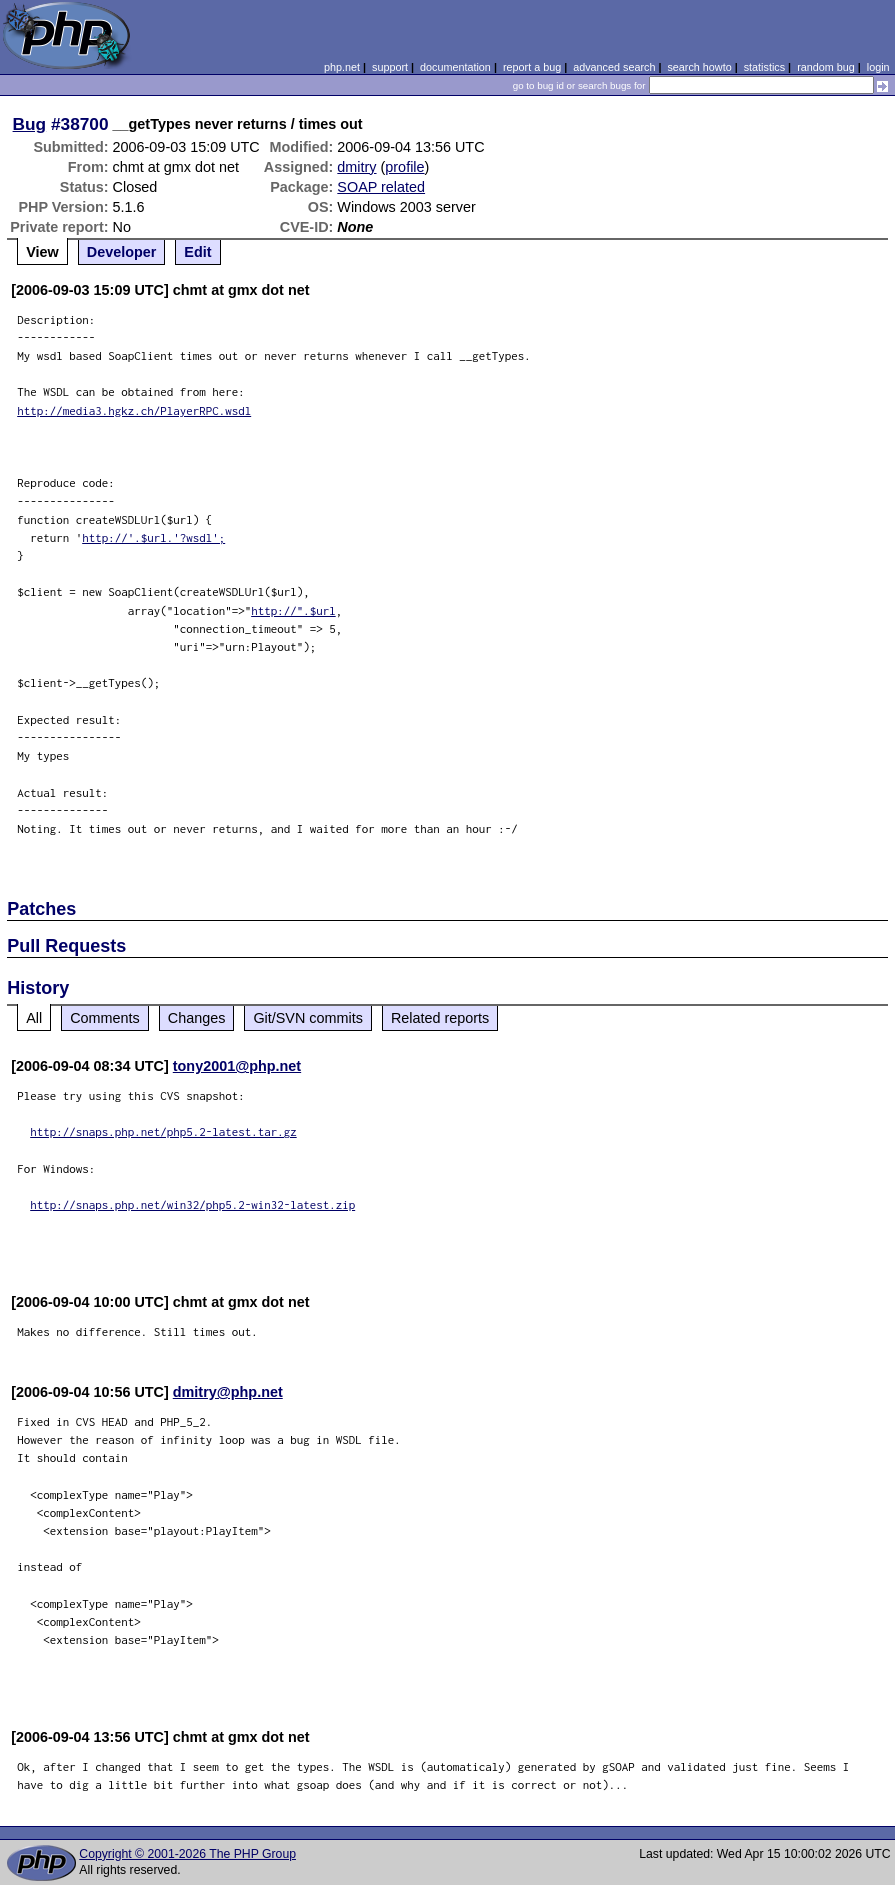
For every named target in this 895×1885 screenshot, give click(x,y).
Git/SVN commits (308, 1018)
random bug (826, 67)
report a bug (532, 67)
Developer (122, 252)
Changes (197, 1018)
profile (404, 167)
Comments (105, 1018)
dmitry (356, 167)
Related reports (440, 1018)
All (34, 1018)
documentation (455, 67)
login (878, 67)
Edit (197, 252)
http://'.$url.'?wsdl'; (153, 537)
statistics (764, 67)
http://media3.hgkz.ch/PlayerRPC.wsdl (134, 410)
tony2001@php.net (237, 1066)
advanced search (614, 67)
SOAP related (381, 187)
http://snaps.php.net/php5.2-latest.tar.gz (163, 1131)
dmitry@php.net (228, 1392)
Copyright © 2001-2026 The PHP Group (187, 1854)
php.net (342, 67)
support (390, 67)
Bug (30, 124)
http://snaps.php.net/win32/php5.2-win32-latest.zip (192, 1204)
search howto (699, 67)
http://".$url (293, 610)
